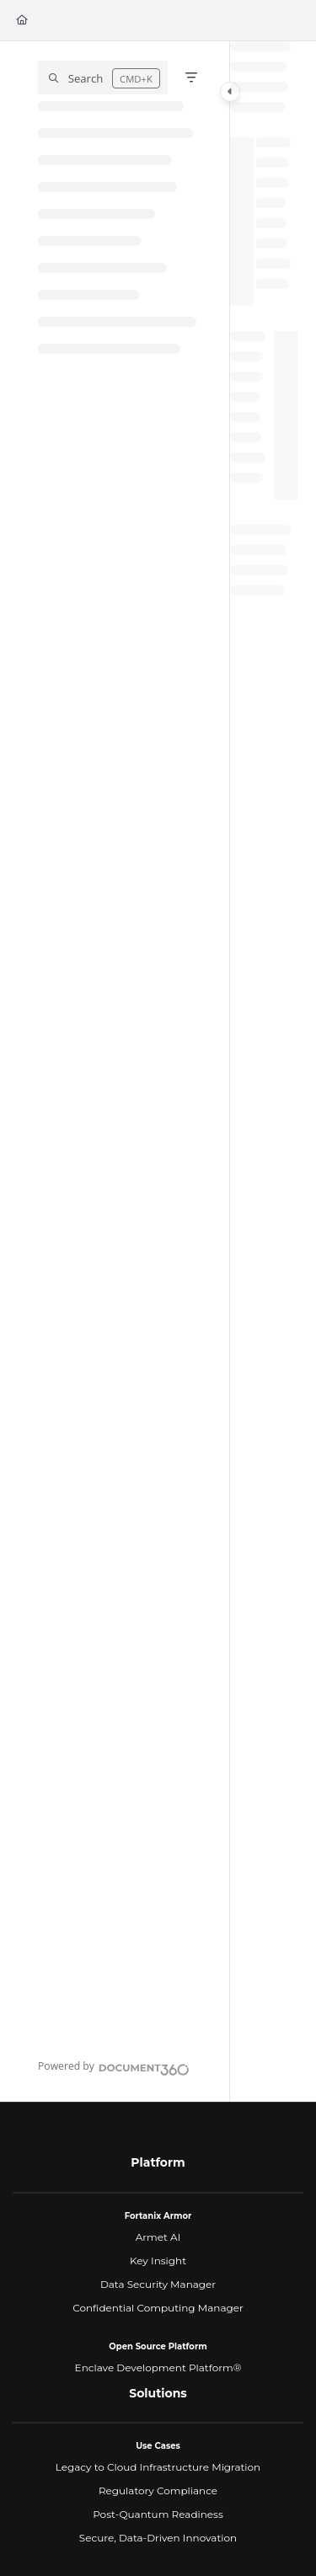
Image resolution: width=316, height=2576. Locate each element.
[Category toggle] (230, 92)
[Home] (22, 21)
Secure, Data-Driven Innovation (158, 2537)
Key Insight (158, 2260)
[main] (263, 1071)
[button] (103, 77)
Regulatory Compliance (158, 2490)
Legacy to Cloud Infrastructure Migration (158, 2467)
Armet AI (158, 2237)
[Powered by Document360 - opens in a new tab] (114, 2067)
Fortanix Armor (158, 2215)
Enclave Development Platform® (158, 2367)
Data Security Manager (158, 2284)
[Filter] (191, 77)
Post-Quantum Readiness (158, 2514)
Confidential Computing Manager (158, 2307)
